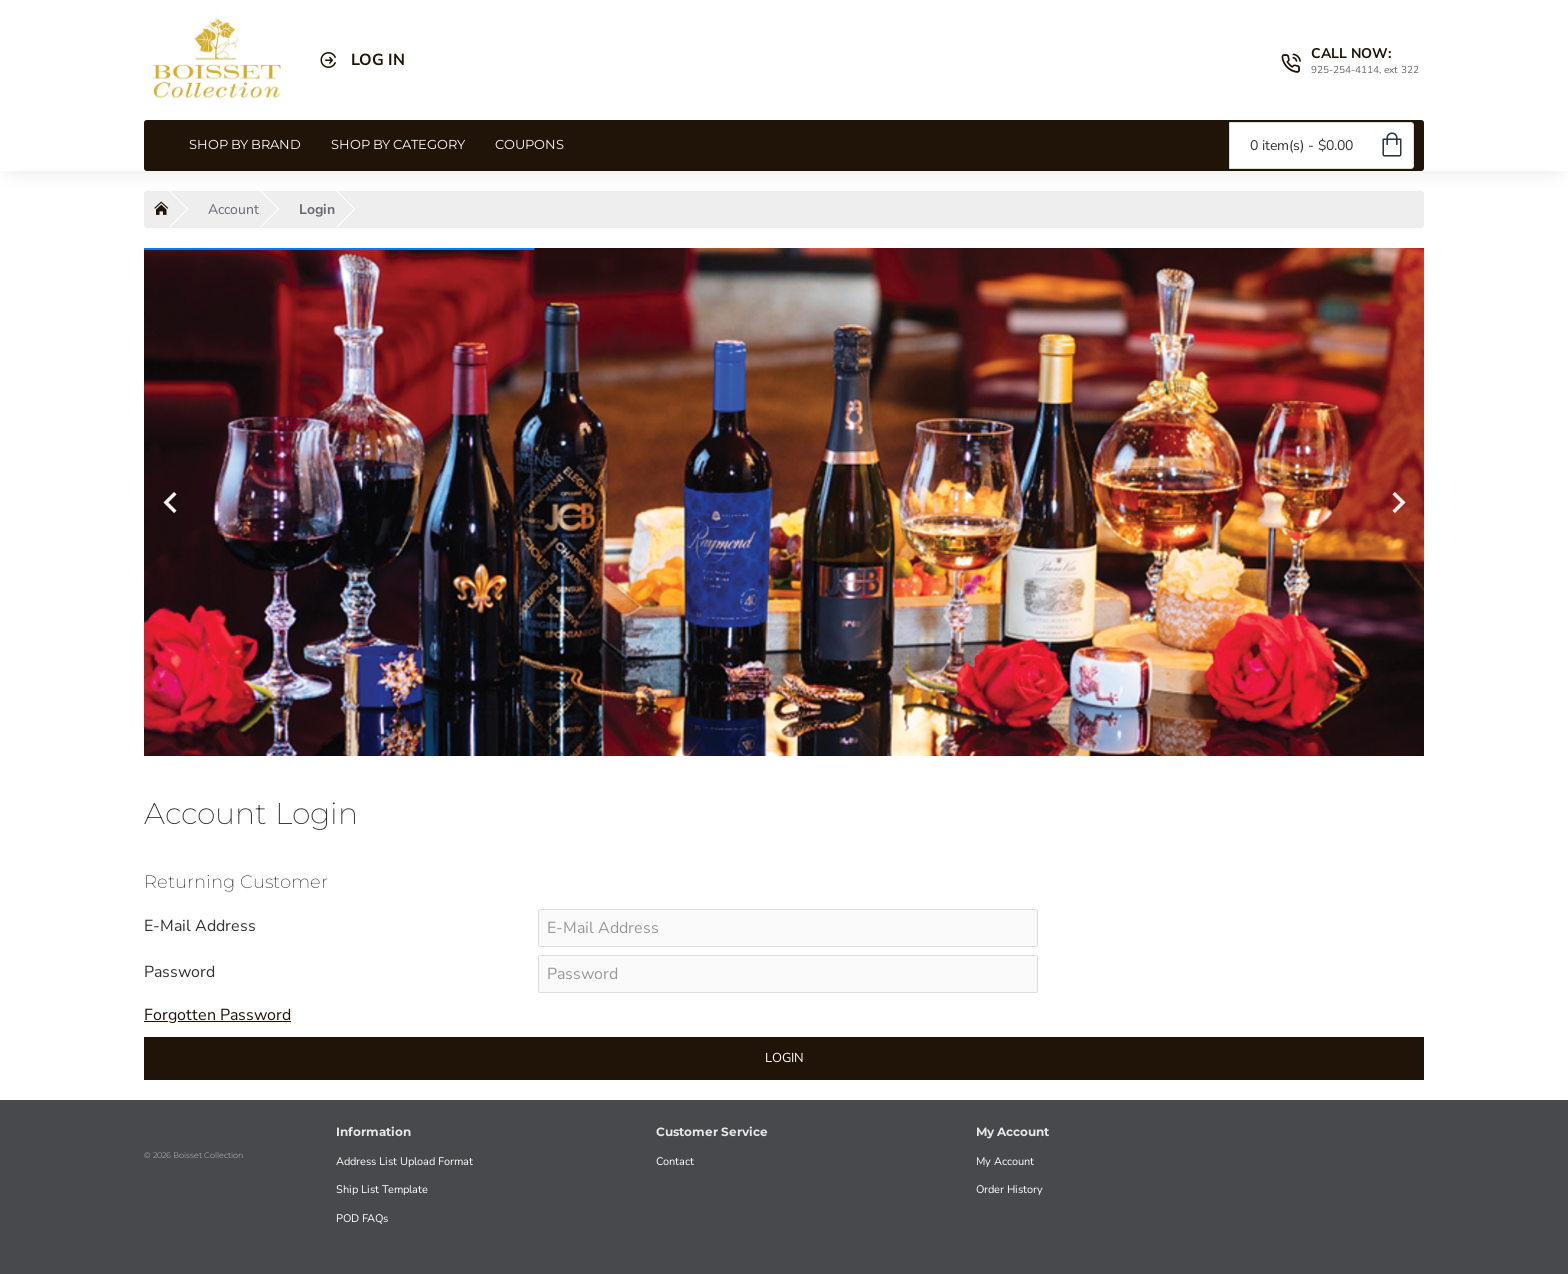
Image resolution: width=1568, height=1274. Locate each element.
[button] (169, 501)
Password (179, 972)
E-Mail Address (200, 926)
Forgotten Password (217, 1015)
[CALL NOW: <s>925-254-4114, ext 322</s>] (1350, 60)
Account (233, 209)
